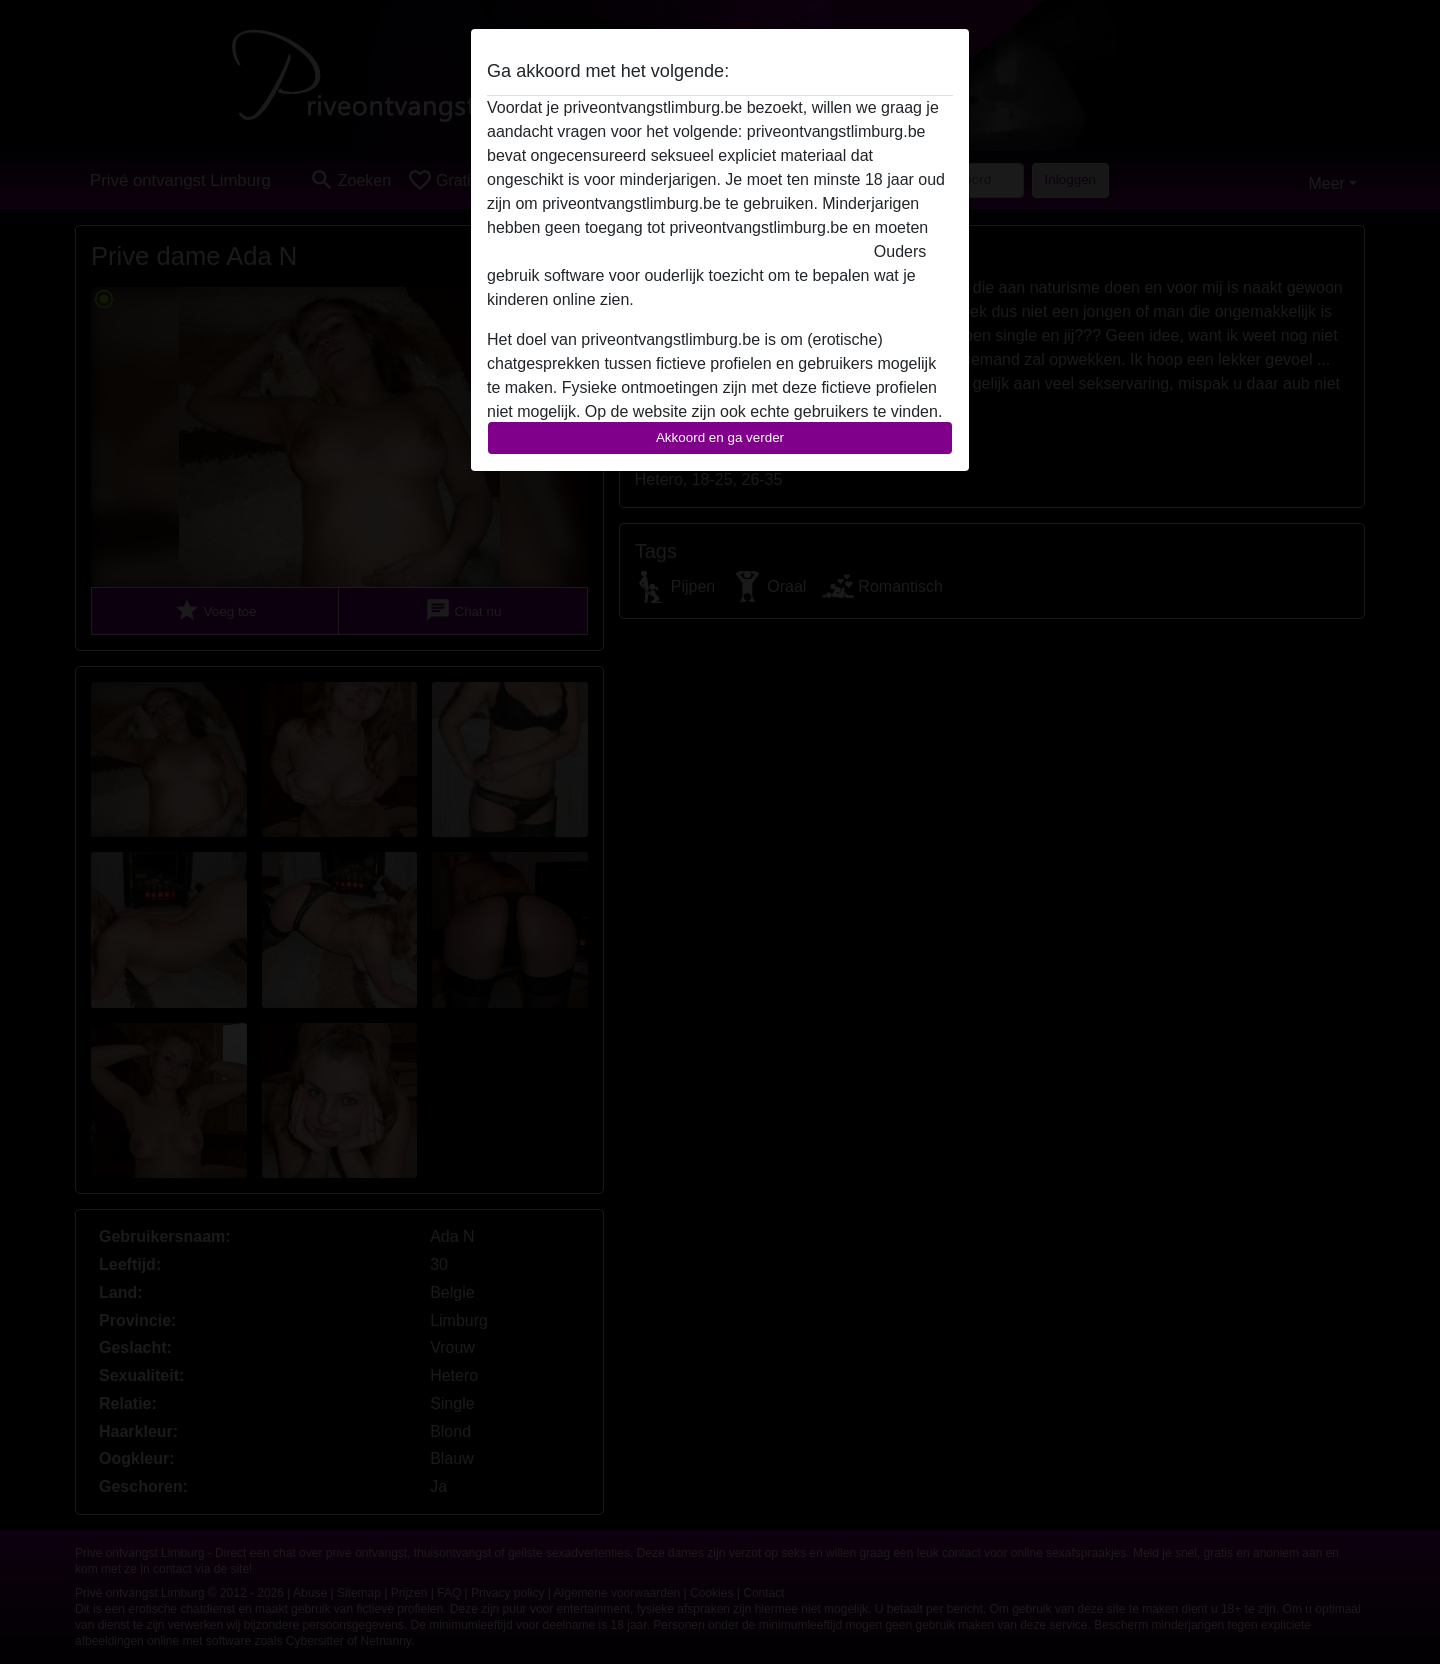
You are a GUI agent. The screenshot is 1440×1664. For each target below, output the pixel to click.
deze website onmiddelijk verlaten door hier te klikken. (678, 251)
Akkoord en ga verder (720, 437)
